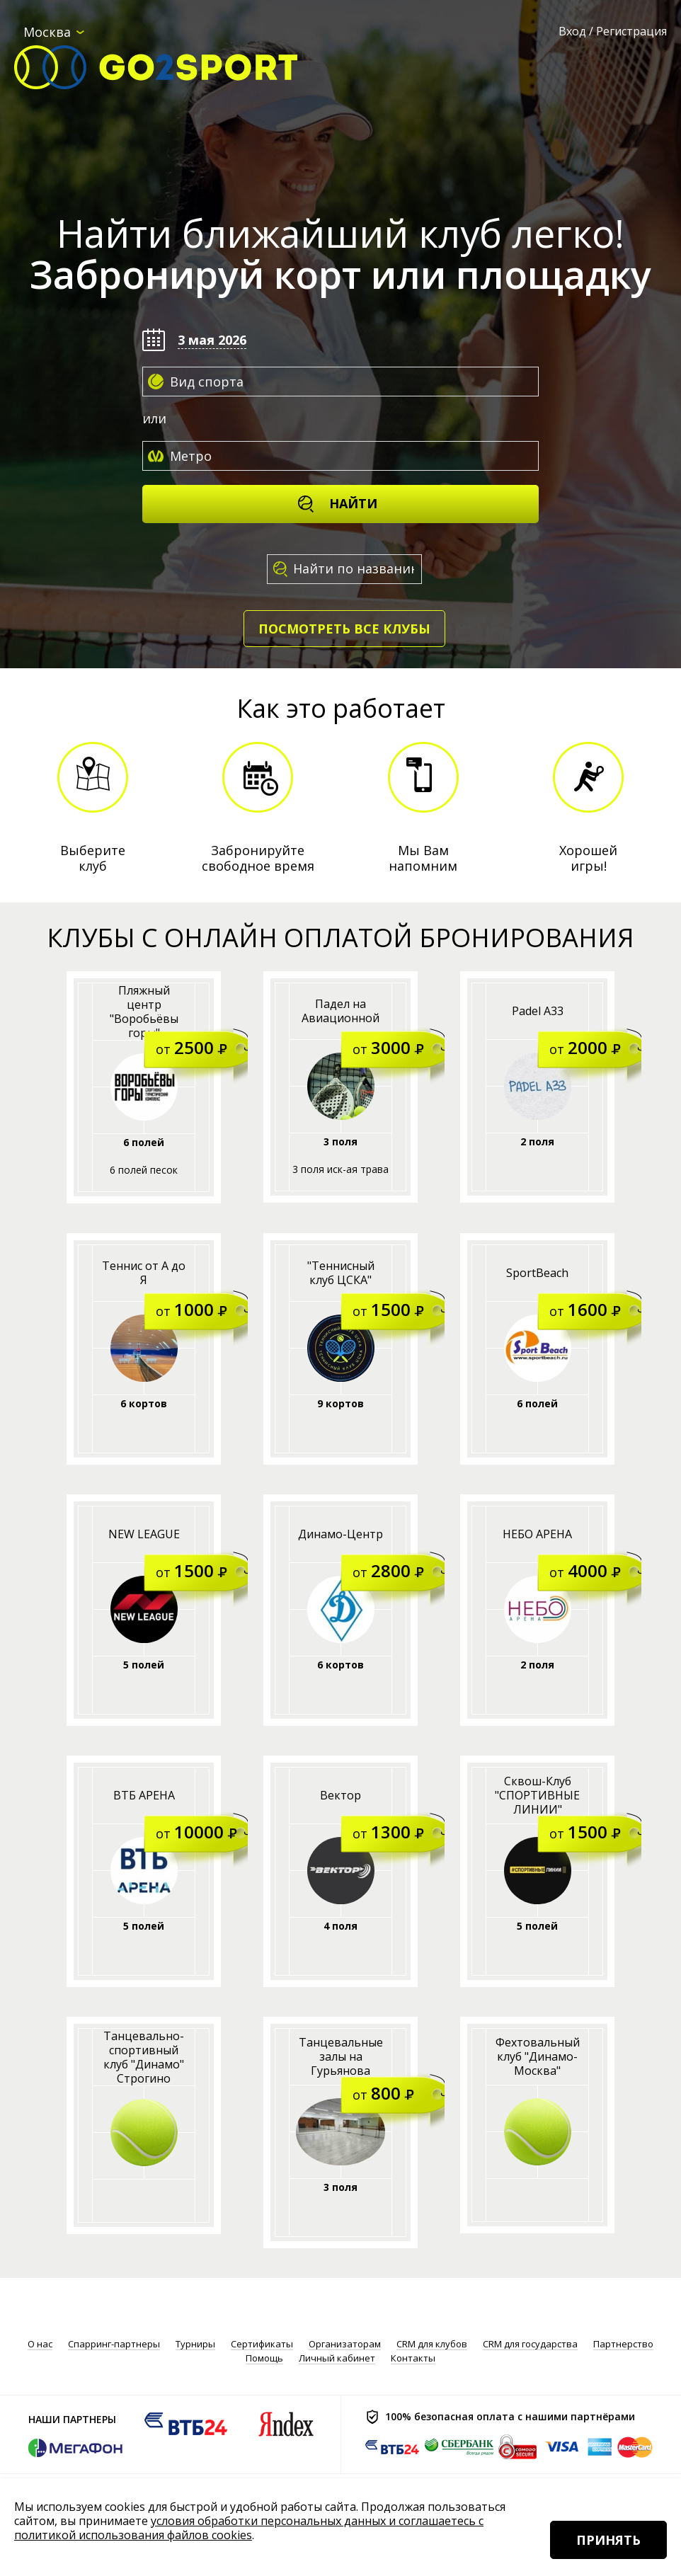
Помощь (264, 2358)
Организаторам (345, 2344)
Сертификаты (262, 2344)
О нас (40, 2344)
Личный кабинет (337, 2358)
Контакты (413, 2358)
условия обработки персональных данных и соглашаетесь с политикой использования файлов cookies (248, 2528)
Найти (337, 504)
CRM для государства (530, 2344)
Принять (608, 2539)
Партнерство (623, 2344)
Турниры (195, 2344)
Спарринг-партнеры (114, 2344)
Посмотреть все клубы (344, 628)
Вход (572, 31)
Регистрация (631, 31)
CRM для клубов (431, 2344)
